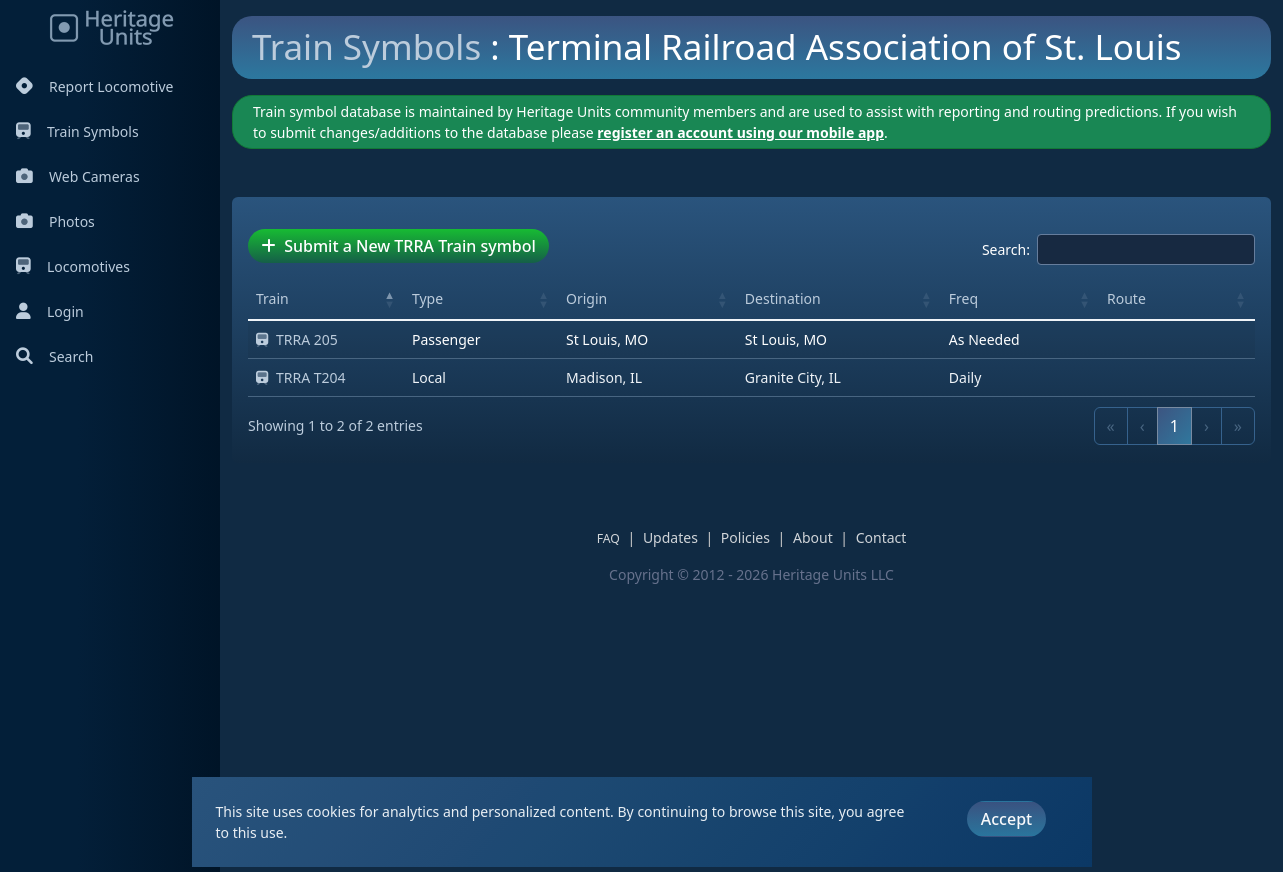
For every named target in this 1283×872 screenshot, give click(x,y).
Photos (55, 221)
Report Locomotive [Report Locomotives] (94, 86)
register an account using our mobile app (740, 417)
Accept (1006, 819)
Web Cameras (78, 176)
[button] (390, 584)
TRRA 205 (297, 624)
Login (50, 311)
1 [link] (1174, 711)
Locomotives (73, 266)
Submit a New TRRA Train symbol (398, 531)
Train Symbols (77, 131)
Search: (1006, 534)
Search (54, 356)
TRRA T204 (301, 662)
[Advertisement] (596, 235)
